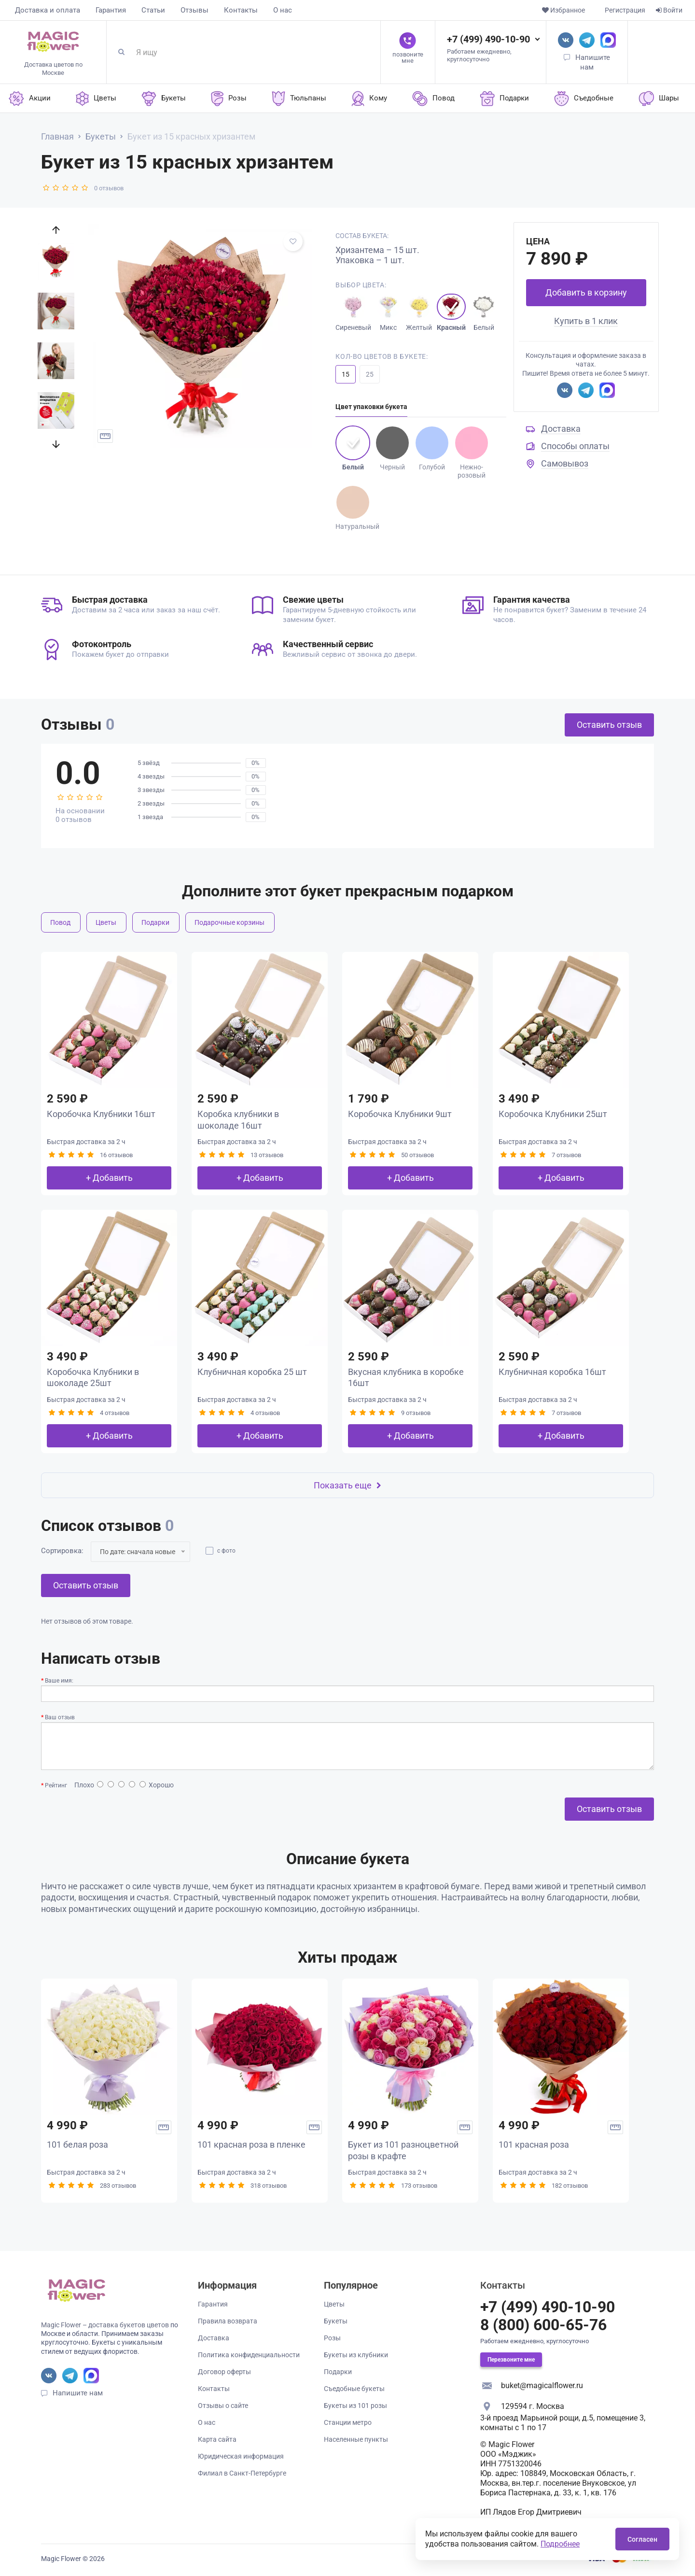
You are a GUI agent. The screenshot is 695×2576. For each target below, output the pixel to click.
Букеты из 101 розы (355, 2405)
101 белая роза (77, 2144)
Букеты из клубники (356, 2355)
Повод (60, 922)
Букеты (336, 2321)
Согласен (642, 2539)
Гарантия (111, 10)
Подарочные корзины (229, 922)
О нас (282, 10)
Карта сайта (217, 2439)
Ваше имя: (59, 1680)
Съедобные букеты (354, 2388)
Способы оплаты (575, 446)
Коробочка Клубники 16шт (101, 1114)
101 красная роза (534, 2144)
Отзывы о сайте (223, 2405)
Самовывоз (564, 463)
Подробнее (560, 2543)
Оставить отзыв (609, 725)
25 (370, 374)
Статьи (153, 10)
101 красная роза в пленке (251, 2144)
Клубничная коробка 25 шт (252, 1372)
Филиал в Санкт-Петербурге (242, 2473)
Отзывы (194, 10)
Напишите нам (78, 2393)
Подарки (155, 922)
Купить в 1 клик (586, 321)
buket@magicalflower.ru (542, 2385)
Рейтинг (56, 1785)
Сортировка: (62, 1550)
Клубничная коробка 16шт (552, 1372)
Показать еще (347, 1485)
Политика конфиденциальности (249, 2355)
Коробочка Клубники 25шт (553, 1114)
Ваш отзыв (60, 1717)
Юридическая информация (241, 2456)
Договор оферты (224, 2372)
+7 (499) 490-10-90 (488, 39)
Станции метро (348, 2422)
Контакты (241, 10)
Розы (332, 2338)
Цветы (106, 922)
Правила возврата (227, 2321)
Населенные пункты (356, 2439)
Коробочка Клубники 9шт (400, 1114)
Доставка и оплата (47, 10)
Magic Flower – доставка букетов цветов (105, 2325)
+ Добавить (109, 1178)
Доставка (561, 429)
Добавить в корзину (586, 292)
